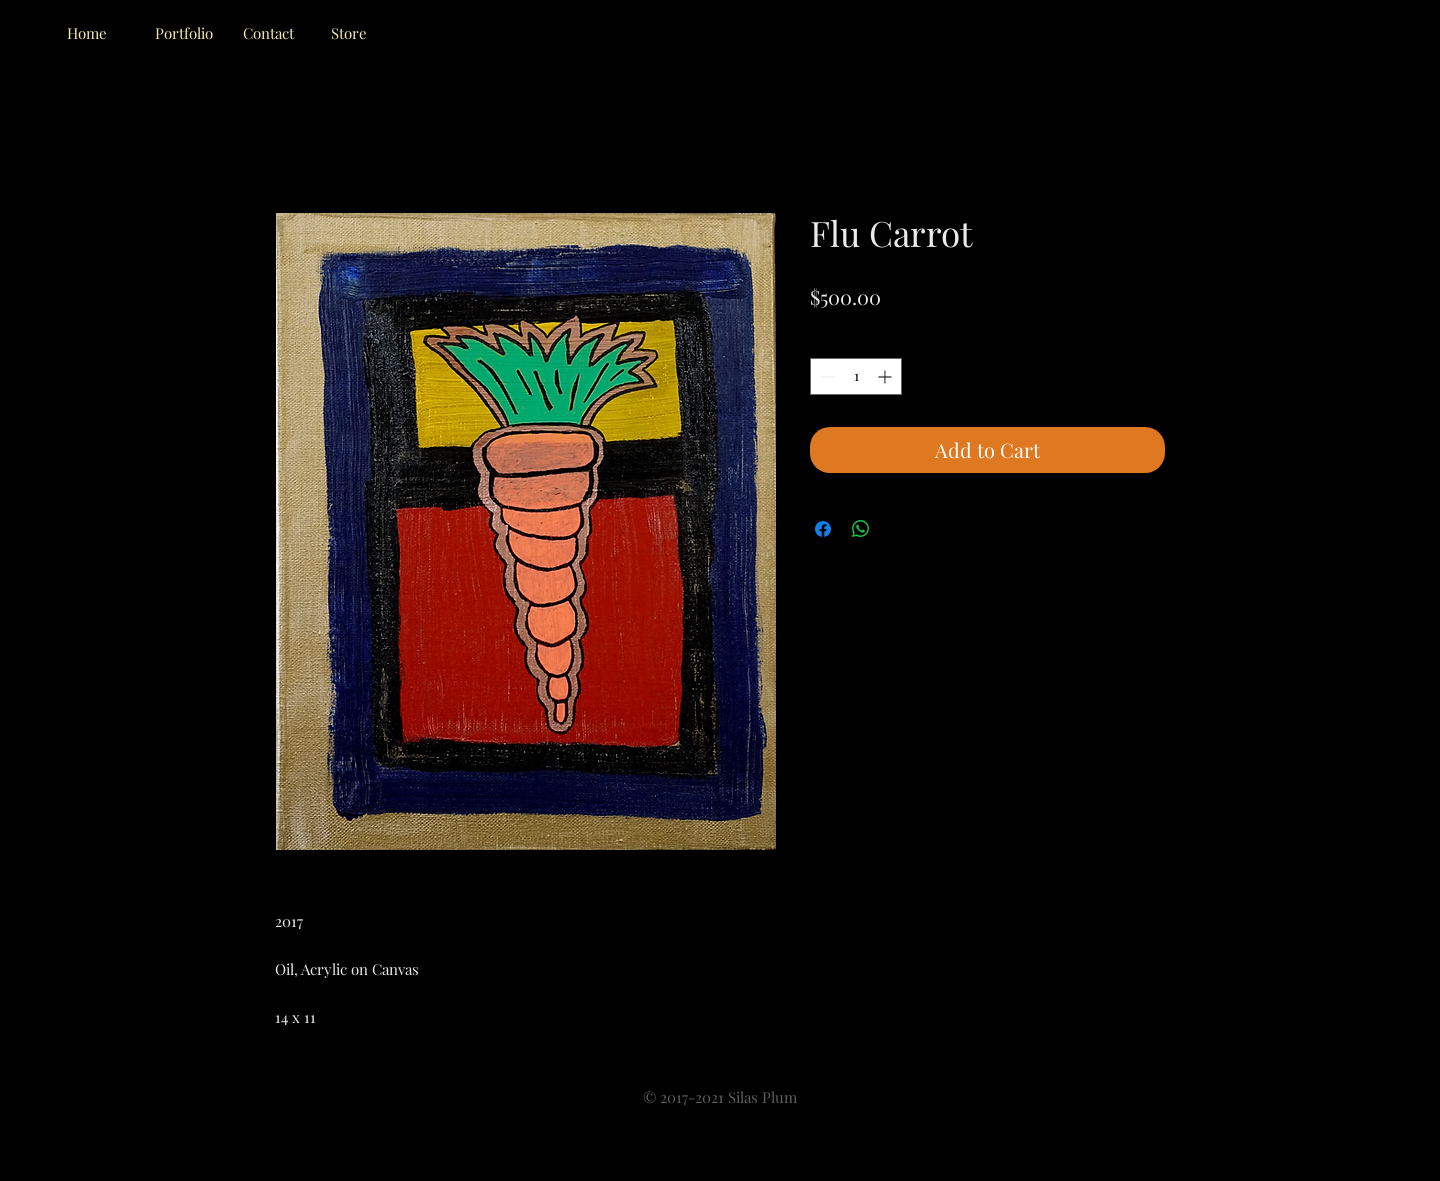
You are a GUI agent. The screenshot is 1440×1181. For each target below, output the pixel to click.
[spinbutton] (856, 376)
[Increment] (886, 376)
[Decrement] (825, 376)
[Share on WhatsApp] (861, 529)
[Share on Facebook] (823, 529)
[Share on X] (899, 529)
